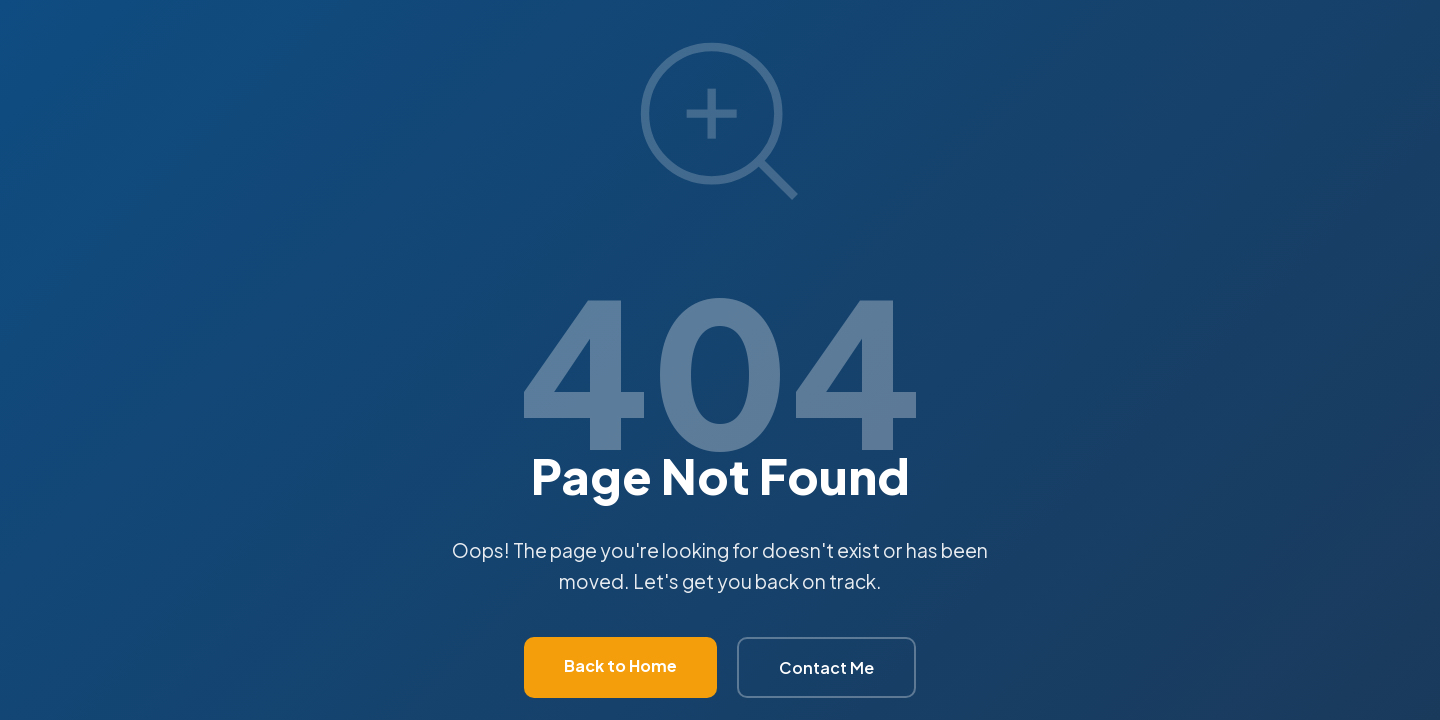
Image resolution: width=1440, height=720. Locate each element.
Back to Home (620, 665)
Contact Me (826, 667)
